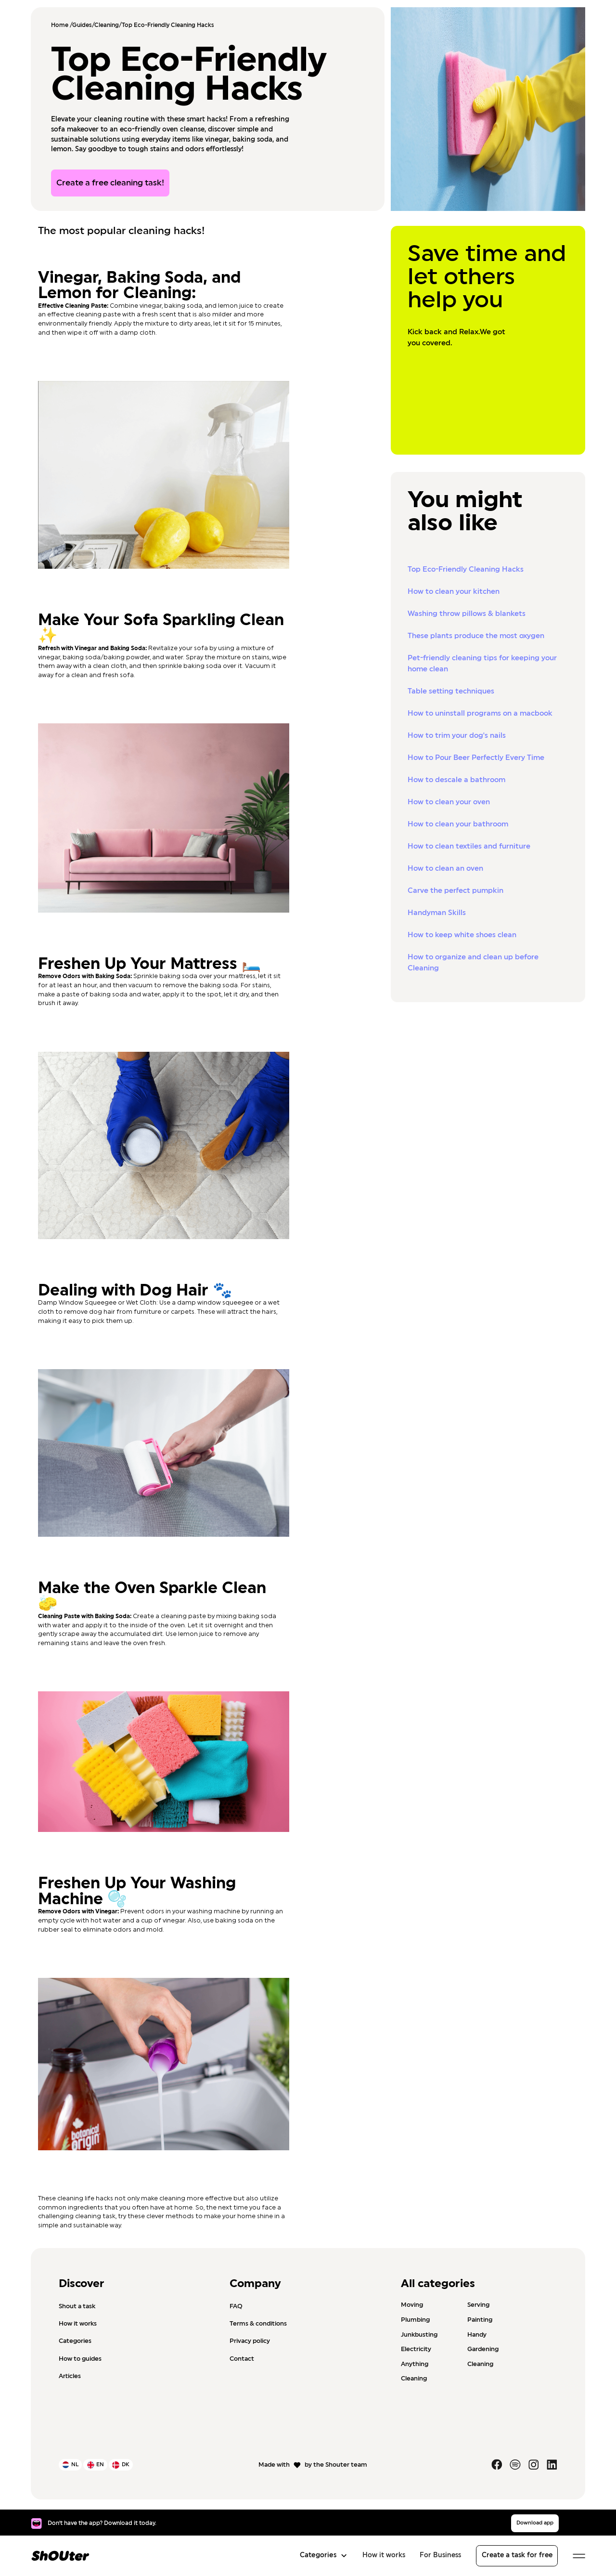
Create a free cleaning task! (110, 183)
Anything (414, 2363)
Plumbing (415, 2319)
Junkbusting (419, 2334)
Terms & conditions (258, 2323)
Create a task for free (517, 2555)
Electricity (416, 2349)
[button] (321, 2556)
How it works (78, 2323)
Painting (479, 2319)
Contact (242, 2358)
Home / (61, 25)
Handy (477, 2334)
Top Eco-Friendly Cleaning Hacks (168, 25)
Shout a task (77, 2306)
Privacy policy (250, 2341)
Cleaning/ (108, 25)
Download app (534, 2522)
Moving (412, 2304)
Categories (75, 2341)
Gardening (483, 2349)
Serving (478, 2304)
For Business (440, 2555)
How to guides (80, 2358)
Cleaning (480, 2363)
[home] (60, 2556)
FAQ (236, 2306)
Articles (70, 2376)
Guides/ (83, 25)
